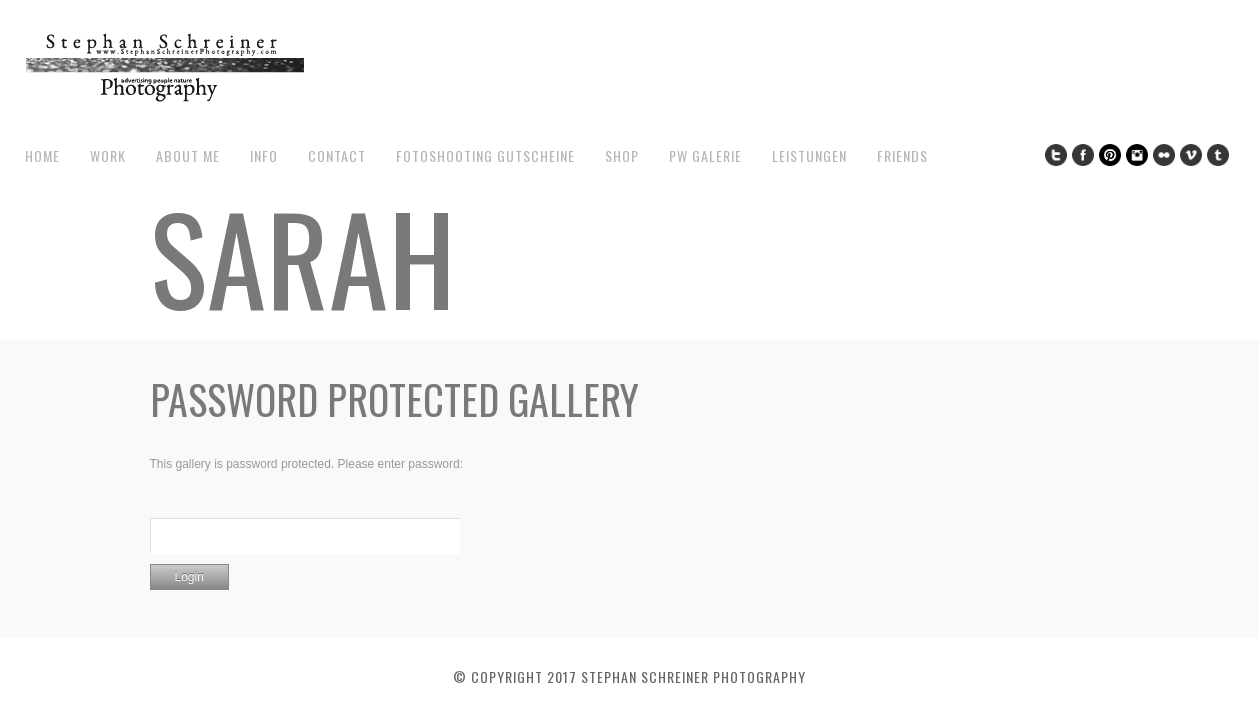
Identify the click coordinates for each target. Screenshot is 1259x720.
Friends (902, 155)
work (108, 155)
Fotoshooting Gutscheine (485, 155)
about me (188, 155)
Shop (622, 155)
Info (264, 155)
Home (42, 155)
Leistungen (809, 155)
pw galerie (705, 155)
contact (337, 155)
